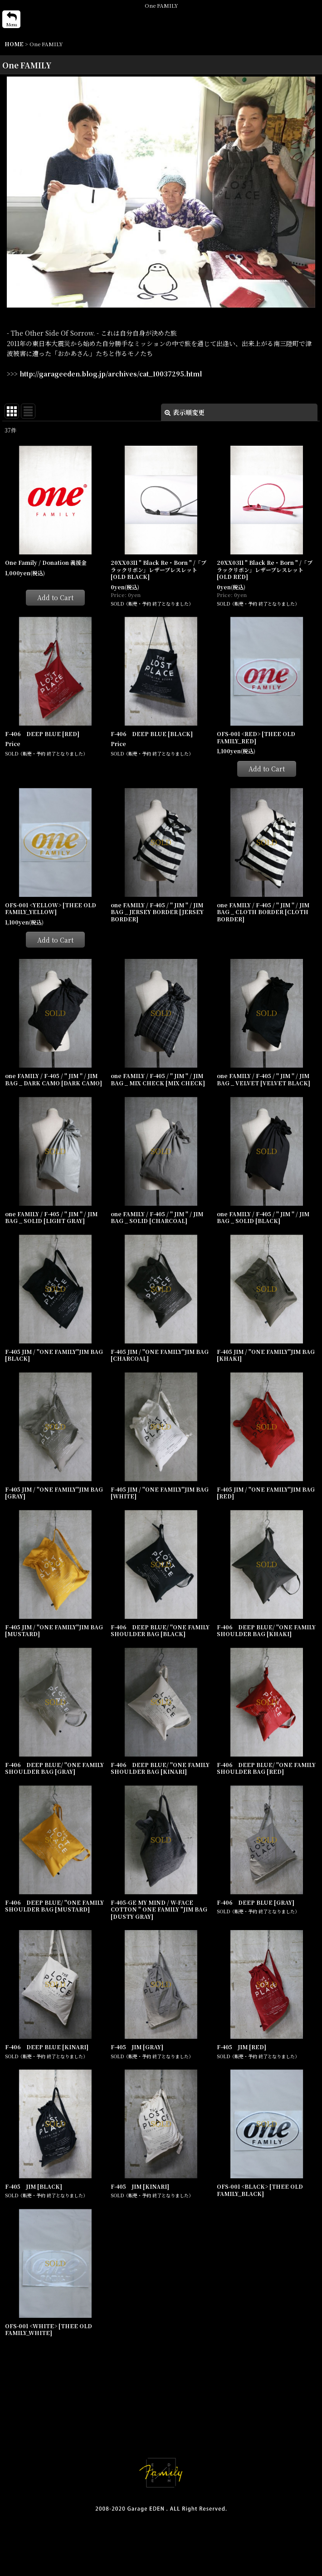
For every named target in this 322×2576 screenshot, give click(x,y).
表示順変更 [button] (185, 412)
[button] (11, 19)
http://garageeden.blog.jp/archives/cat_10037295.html (111, 373)
